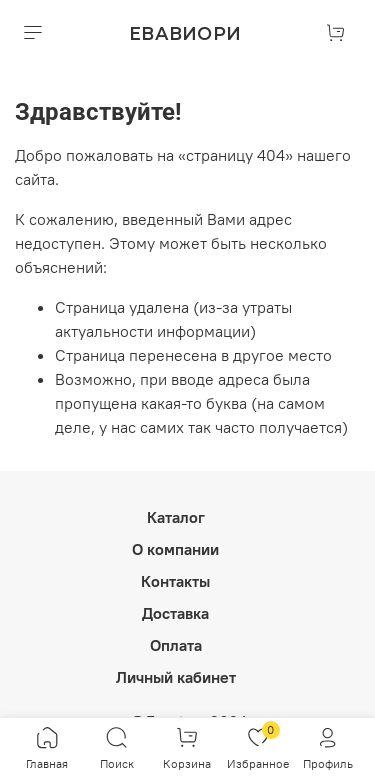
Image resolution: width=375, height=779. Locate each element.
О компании (175, 549)
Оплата (176, 645)
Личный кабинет (176, 677)
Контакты (175, 581)
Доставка (175, 613)
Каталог (176, 517)
